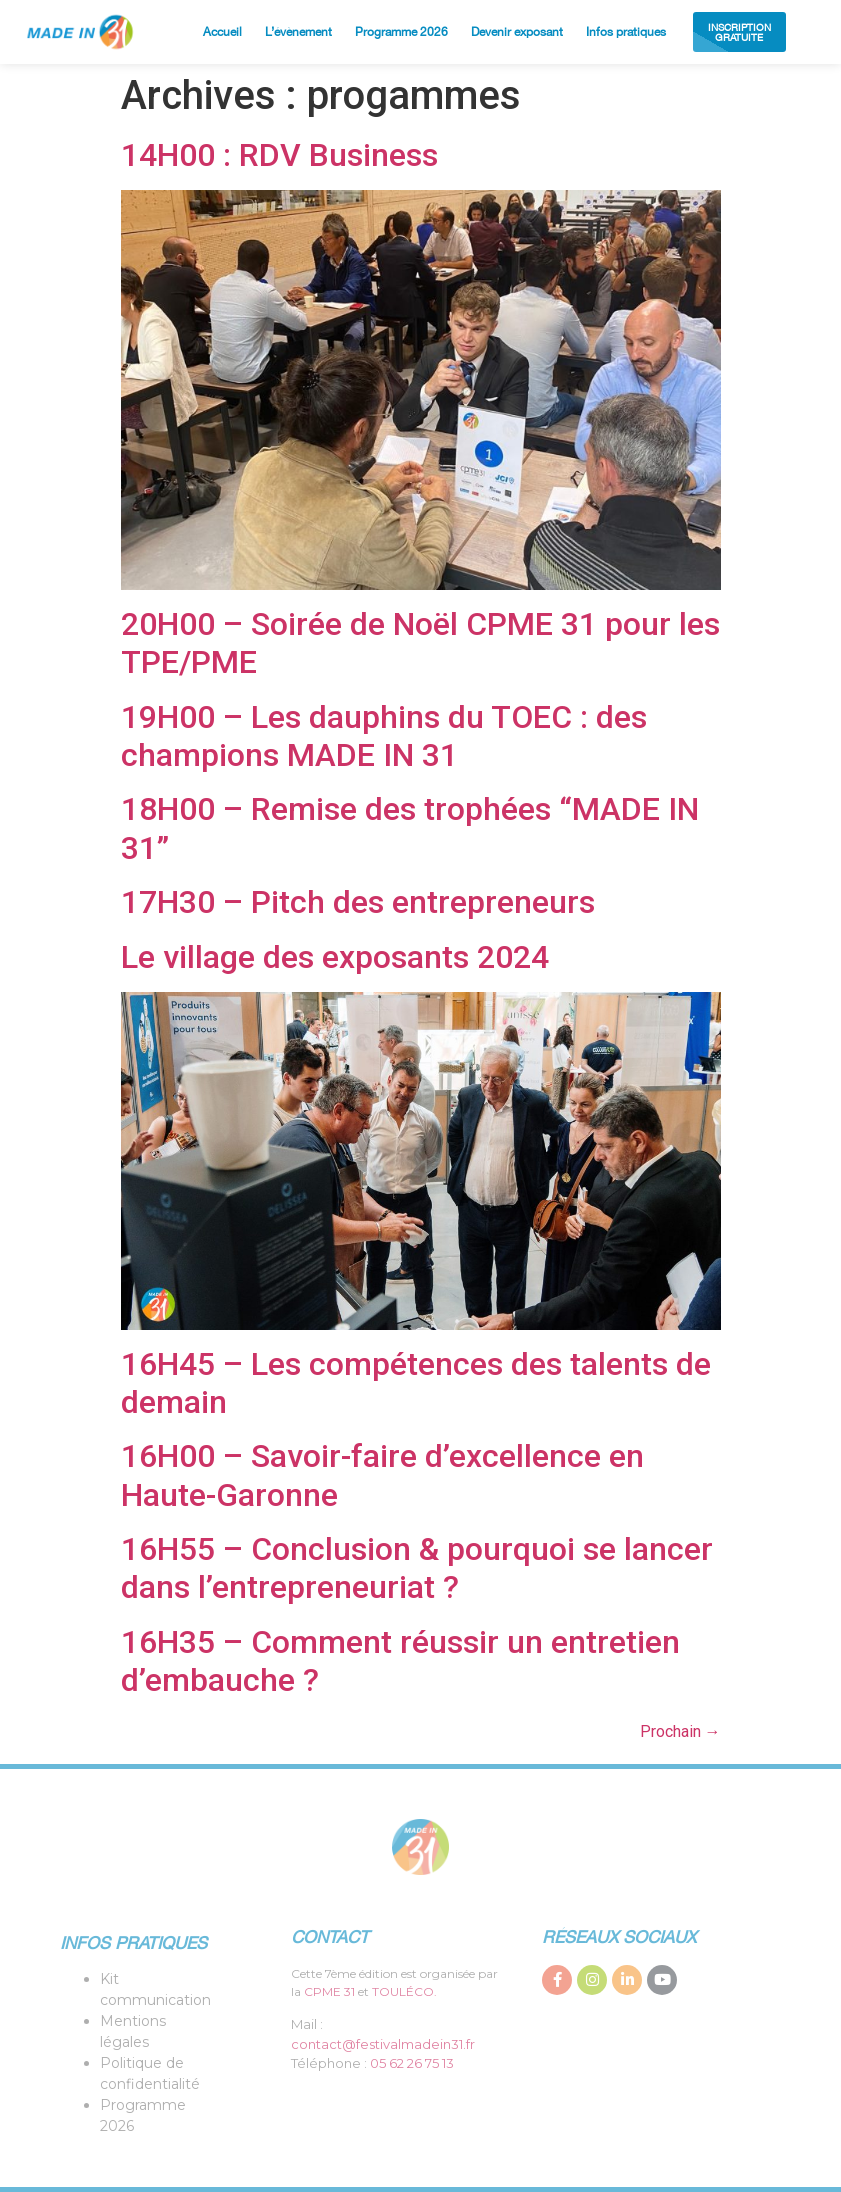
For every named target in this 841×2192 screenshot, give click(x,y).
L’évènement (298, 32)
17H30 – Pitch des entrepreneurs (358, 902)
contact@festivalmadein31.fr (383, 2044)
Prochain (680, 1731)
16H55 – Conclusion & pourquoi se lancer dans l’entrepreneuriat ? (417, 1568)
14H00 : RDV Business (279, 155)
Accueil (222, 32)
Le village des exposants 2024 (335, 957)
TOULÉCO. (404, 1991)
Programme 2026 (401, 32)
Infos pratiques (626, 32)
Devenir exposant (517, 32)
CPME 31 (329, 1991)
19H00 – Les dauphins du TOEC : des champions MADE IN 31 (384, 736)
